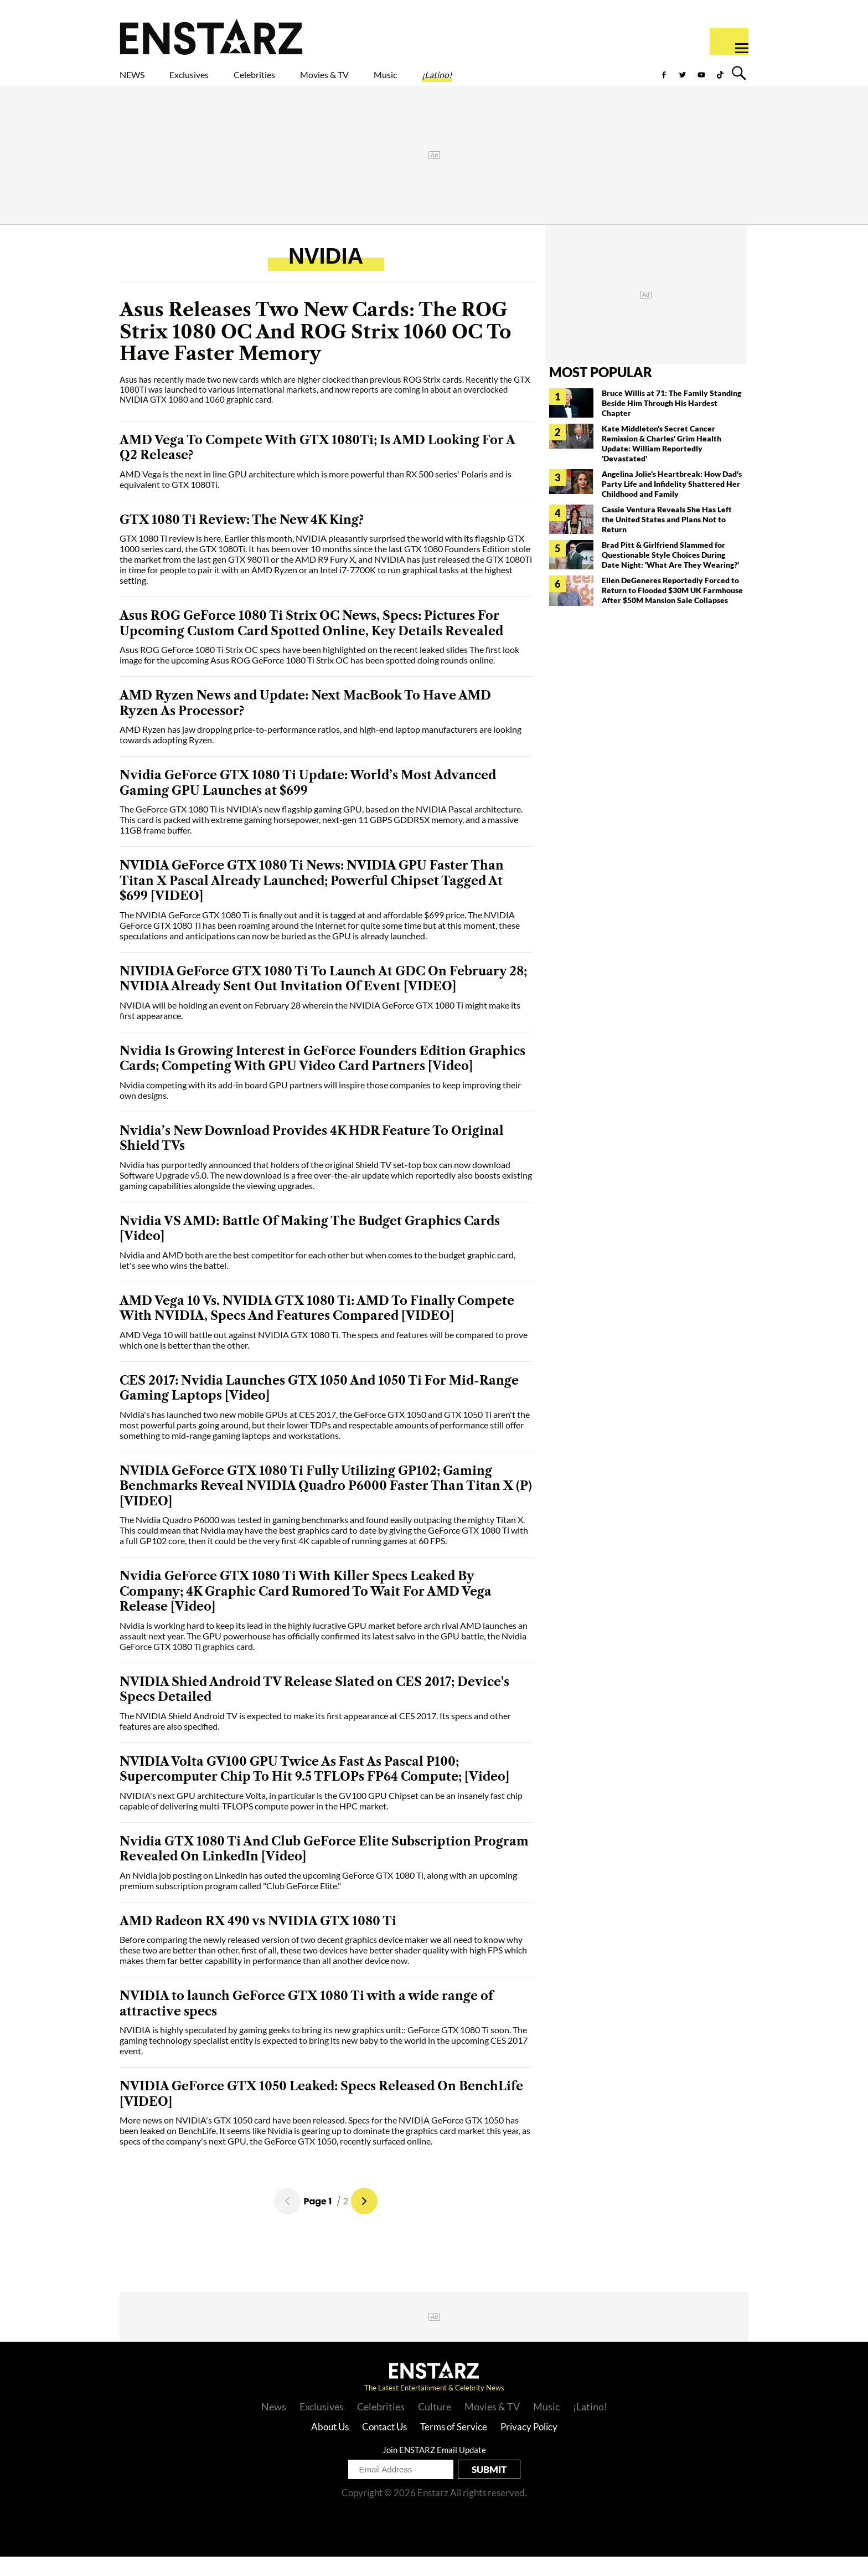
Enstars (211, 36)
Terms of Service (453, 2446)
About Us (330, 2446)
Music (485, 81)
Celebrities (305, 81)
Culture (434, 2426)
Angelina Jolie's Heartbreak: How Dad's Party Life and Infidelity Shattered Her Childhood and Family (672, 503)
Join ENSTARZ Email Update (434, 2469)
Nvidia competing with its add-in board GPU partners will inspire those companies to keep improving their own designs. (320, 1109)
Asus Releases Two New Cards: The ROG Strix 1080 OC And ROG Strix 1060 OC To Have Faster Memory (316, 351)
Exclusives (215, 81)
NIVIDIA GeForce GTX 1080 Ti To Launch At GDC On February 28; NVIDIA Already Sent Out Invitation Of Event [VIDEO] (323, 998)
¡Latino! (553, 81)
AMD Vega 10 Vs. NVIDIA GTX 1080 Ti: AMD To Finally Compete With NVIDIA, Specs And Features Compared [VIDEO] (317, 1328)
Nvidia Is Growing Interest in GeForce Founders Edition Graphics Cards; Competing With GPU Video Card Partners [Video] (322, 1078)
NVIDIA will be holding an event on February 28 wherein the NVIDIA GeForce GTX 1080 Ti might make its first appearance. (320, 1029)
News (273, 2426)
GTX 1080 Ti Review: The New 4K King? (242, 539)
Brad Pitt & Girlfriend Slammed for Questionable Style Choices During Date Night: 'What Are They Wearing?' (670, 574)
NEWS (139, 81)
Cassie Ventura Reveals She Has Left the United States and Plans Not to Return (667, 538)
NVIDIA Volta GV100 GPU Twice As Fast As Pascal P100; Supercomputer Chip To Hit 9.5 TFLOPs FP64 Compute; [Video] (314, 1788)
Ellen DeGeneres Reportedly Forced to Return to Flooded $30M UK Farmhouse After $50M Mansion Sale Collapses (672, 609)
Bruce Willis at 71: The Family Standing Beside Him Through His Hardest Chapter (671, 422)
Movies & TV (403, 81)
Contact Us (384, 2446)
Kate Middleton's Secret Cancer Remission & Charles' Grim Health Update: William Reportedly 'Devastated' (661, 462)
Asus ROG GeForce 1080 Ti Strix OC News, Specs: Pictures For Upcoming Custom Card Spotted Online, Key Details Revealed (311, 643)
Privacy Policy (528, 2446)
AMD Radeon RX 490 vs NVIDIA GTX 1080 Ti (258, 1940)
